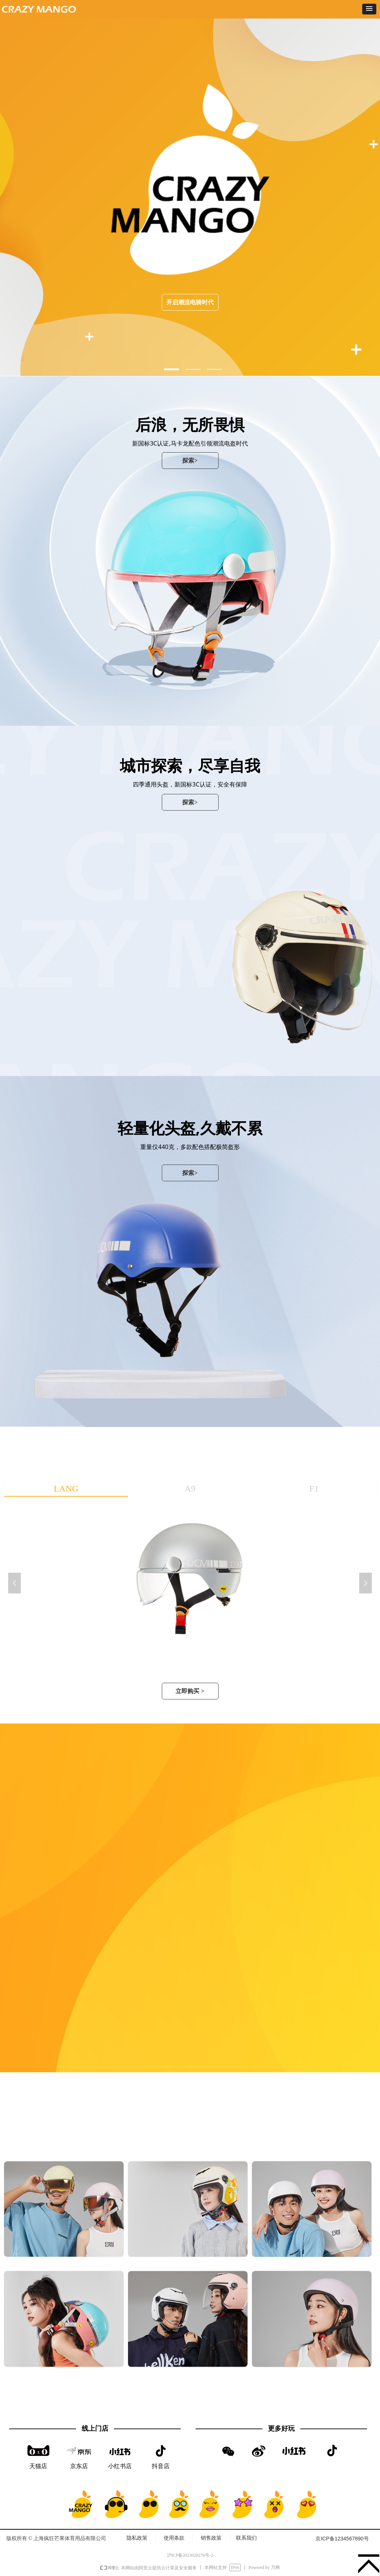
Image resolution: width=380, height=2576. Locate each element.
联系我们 (246, 2538)
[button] (369, 9)
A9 (189, 1488)
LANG (66, 1488)
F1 (313, 1488)
